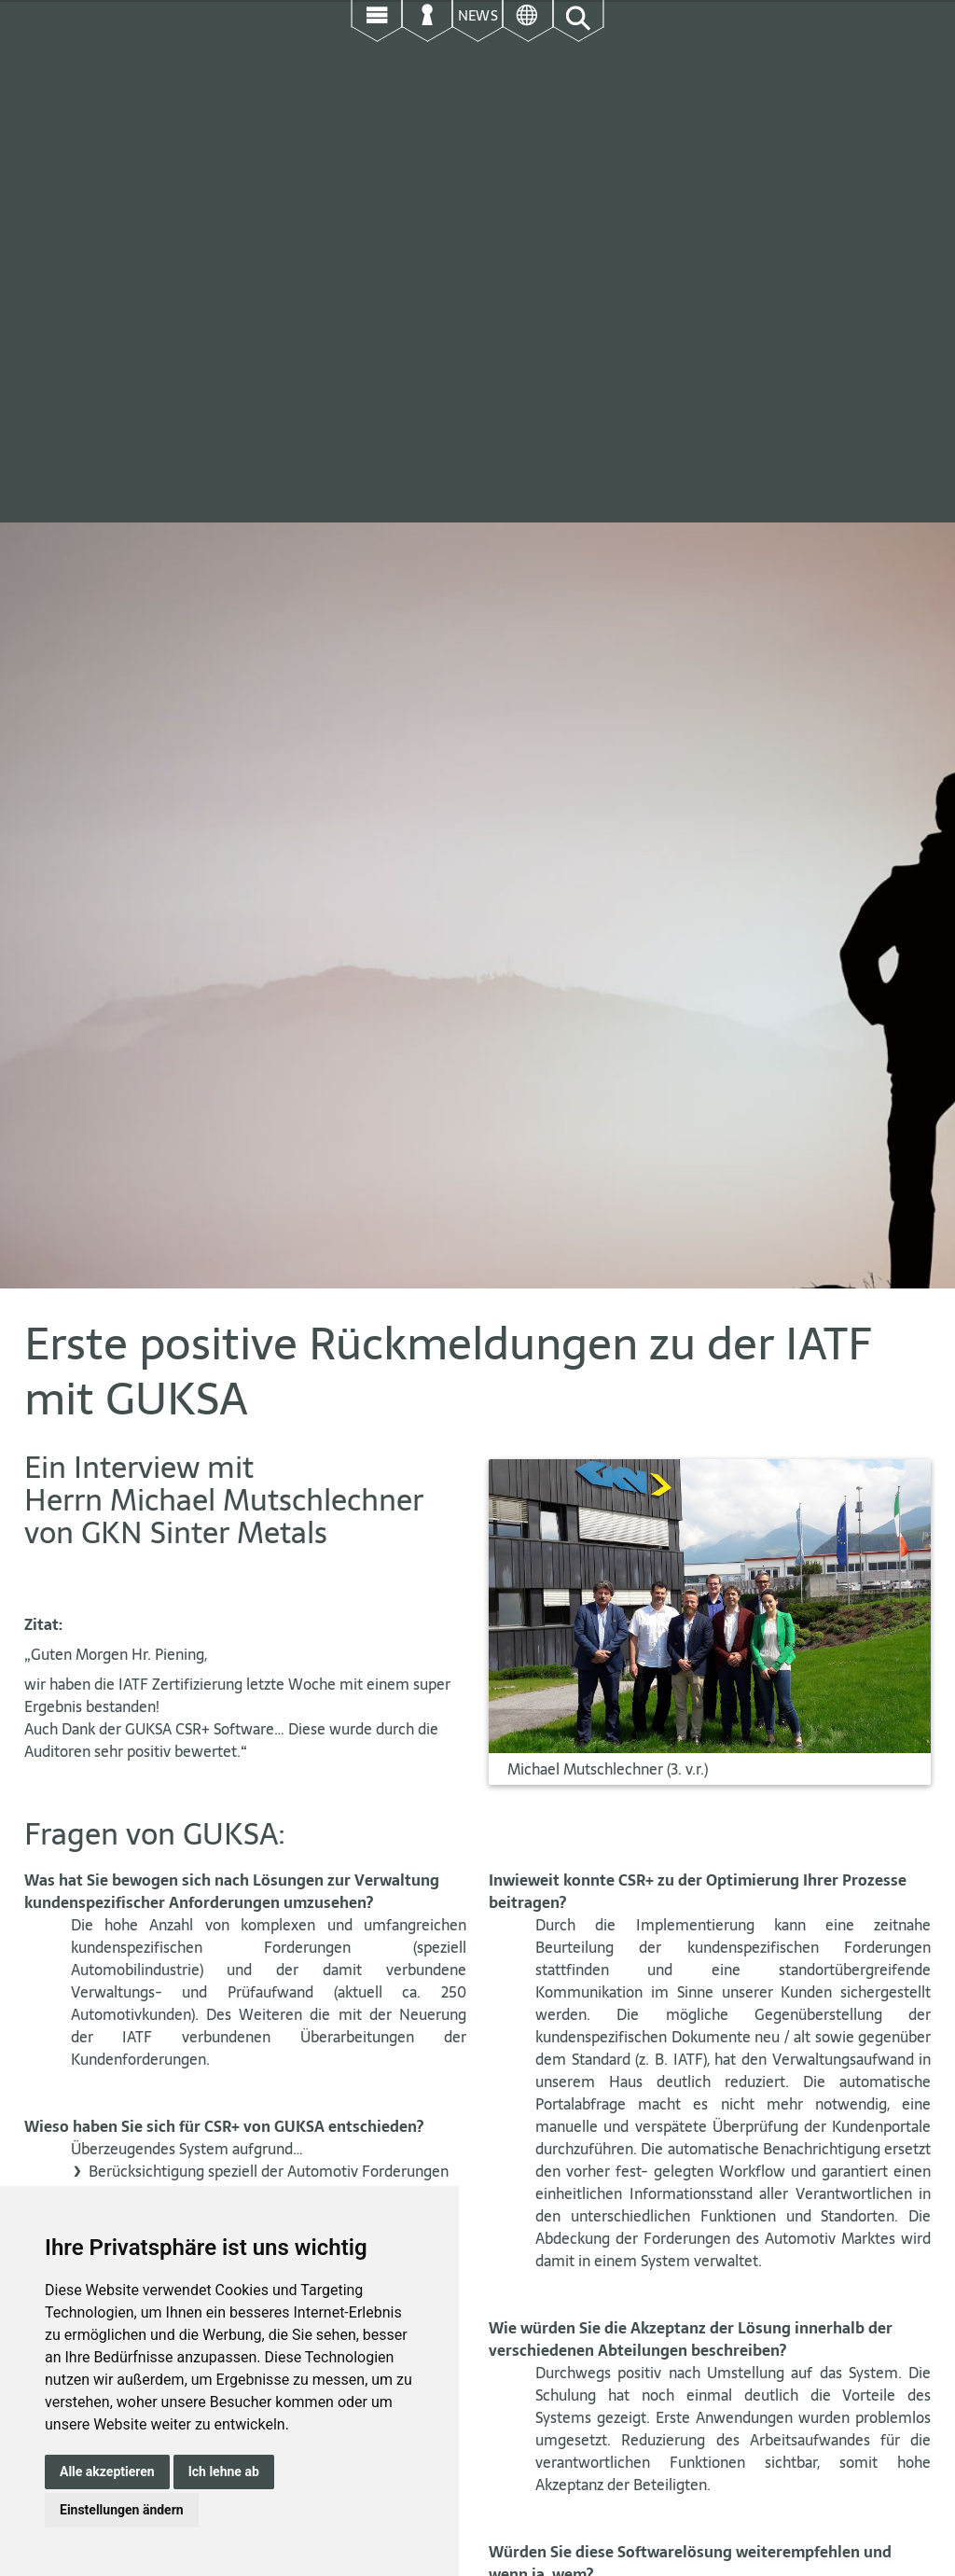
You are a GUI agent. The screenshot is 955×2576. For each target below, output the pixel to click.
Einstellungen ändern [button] (122, 2509)
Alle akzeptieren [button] (107, 2471)
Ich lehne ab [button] (223, 2471)
